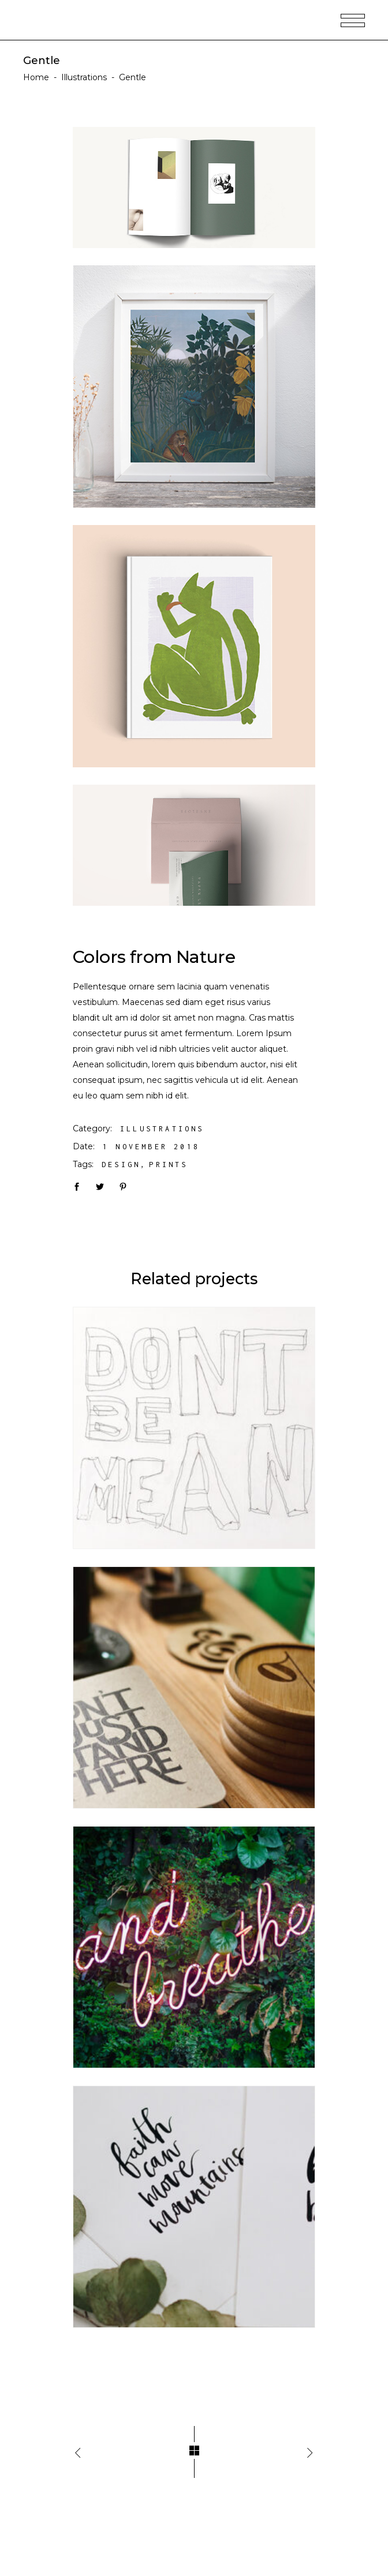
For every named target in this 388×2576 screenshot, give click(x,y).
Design (121, 1164)
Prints (168, 1164)
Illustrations (84, 77)
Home (36, 77)
